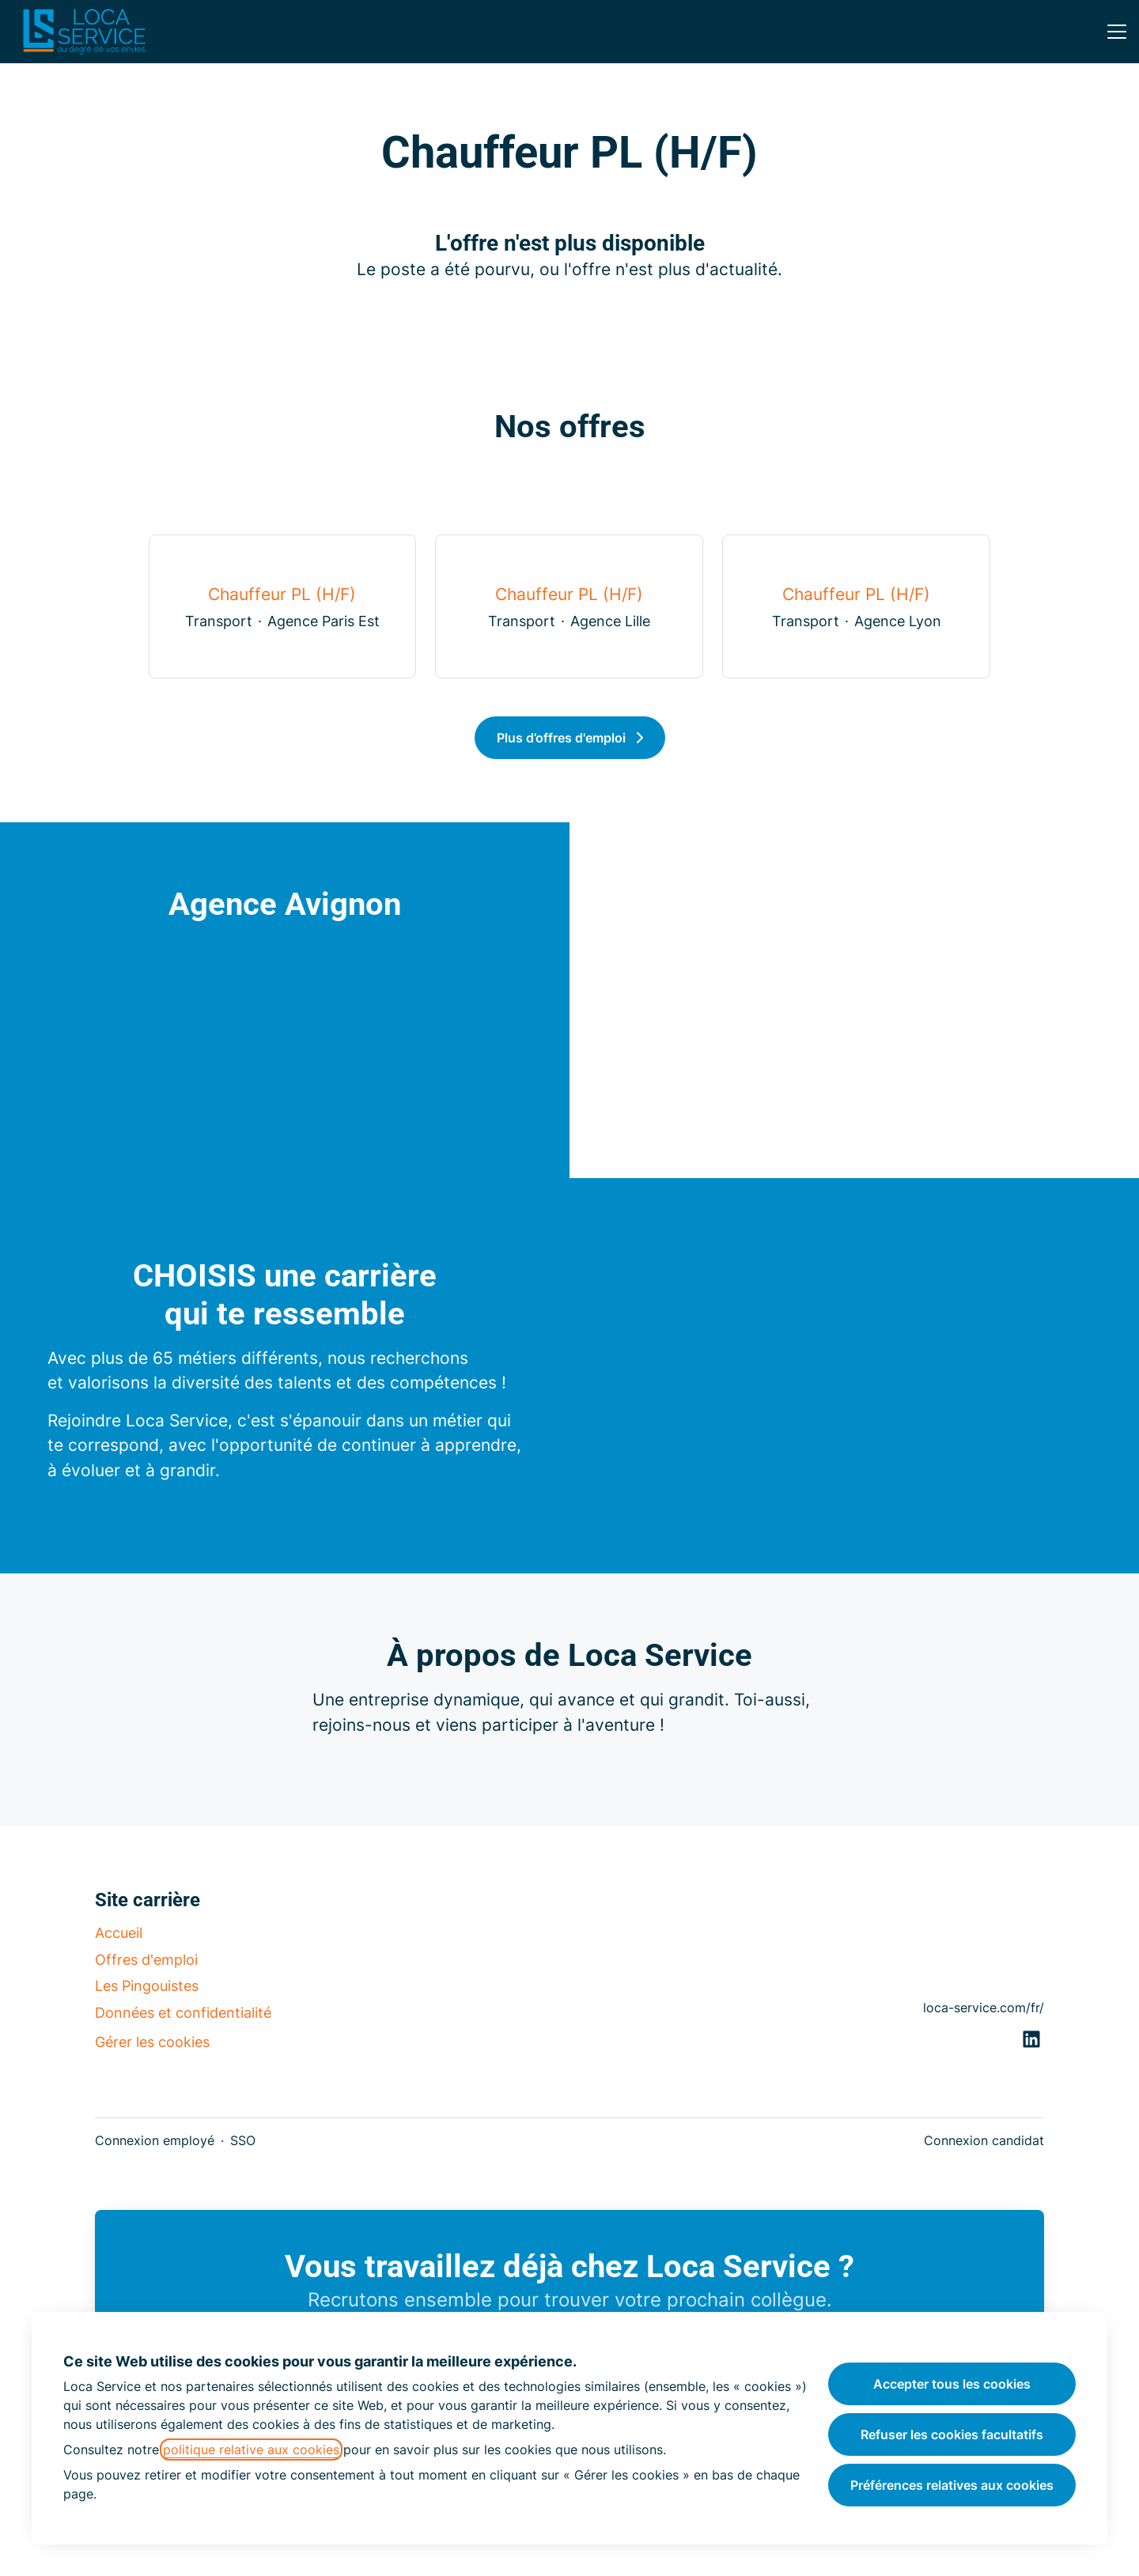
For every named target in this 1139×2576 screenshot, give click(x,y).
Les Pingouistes (147, 1985)
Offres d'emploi (146, 1959)
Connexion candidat (984, 2140)
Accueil (118, 1932)
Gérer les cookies (152, 2042)
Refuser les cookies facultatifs (952, 2434)
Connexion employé (154, 2140)
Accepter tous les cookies (952, 2384)
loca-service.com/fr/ (983, 2007)
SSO (242, 2140)
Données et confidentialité (183, 2012)
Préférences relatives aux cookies (952, 2485)
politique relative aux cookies (251, 2449)
